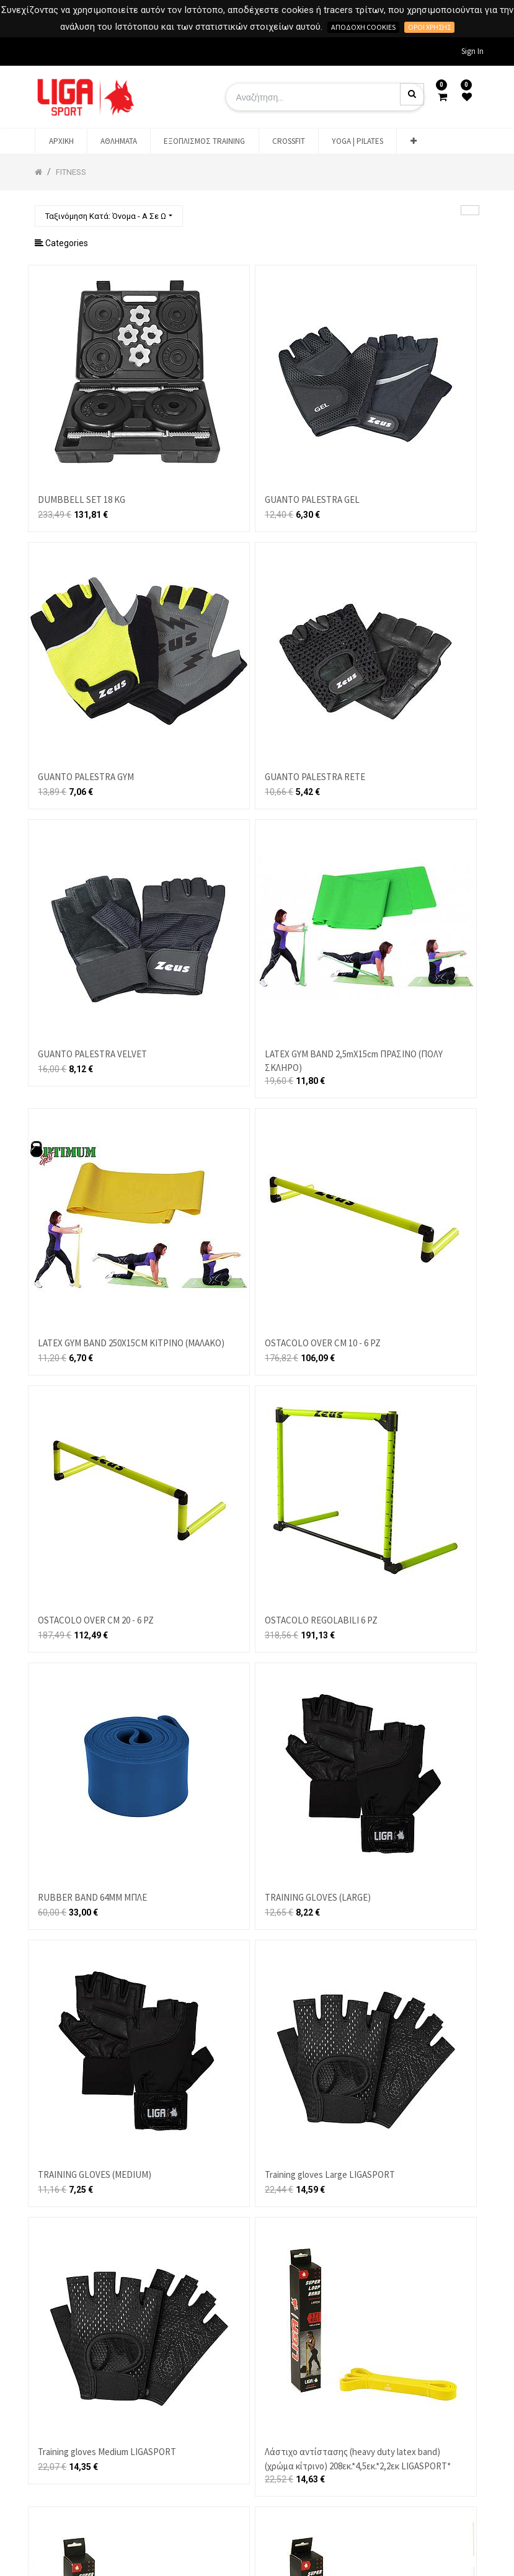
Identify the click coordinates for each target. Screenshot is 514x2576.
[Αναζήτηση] (470, 210)
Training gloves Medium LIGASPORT (107, 2452)
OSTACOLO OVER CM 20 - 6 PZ (96, 1620)
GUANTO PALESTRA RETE (315, 777)
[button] (413, 141)
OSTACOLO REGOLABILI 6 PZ (321, 1620)
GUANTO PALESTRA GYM (86, 777)
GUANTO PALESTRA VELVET (92, 1054)
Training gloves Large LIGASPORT (330, 2174)
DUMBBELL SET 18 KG (81, 499)
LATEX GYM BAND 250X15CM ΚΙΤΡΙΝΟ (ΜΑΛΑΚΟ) (131, 1343)
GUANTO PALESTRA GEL (312, 499)
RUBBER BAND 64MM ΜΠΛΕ (92, 1897)
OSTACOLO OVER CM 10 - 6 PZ (323, 1343)
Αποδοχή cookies (363, 27)
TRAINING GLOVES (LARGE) (318, 1897)
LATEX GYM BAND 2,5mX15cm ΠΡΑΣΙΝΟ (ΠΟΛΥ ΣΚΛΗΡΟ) (354, 1061)
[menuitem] (61, 141)
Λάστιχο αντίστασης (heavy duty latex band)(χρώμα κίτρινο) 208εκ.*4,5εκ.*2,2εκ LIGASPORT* (358, 2459)
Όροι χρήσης (429, 27)
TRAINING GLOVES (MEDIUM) (94, 2174)
